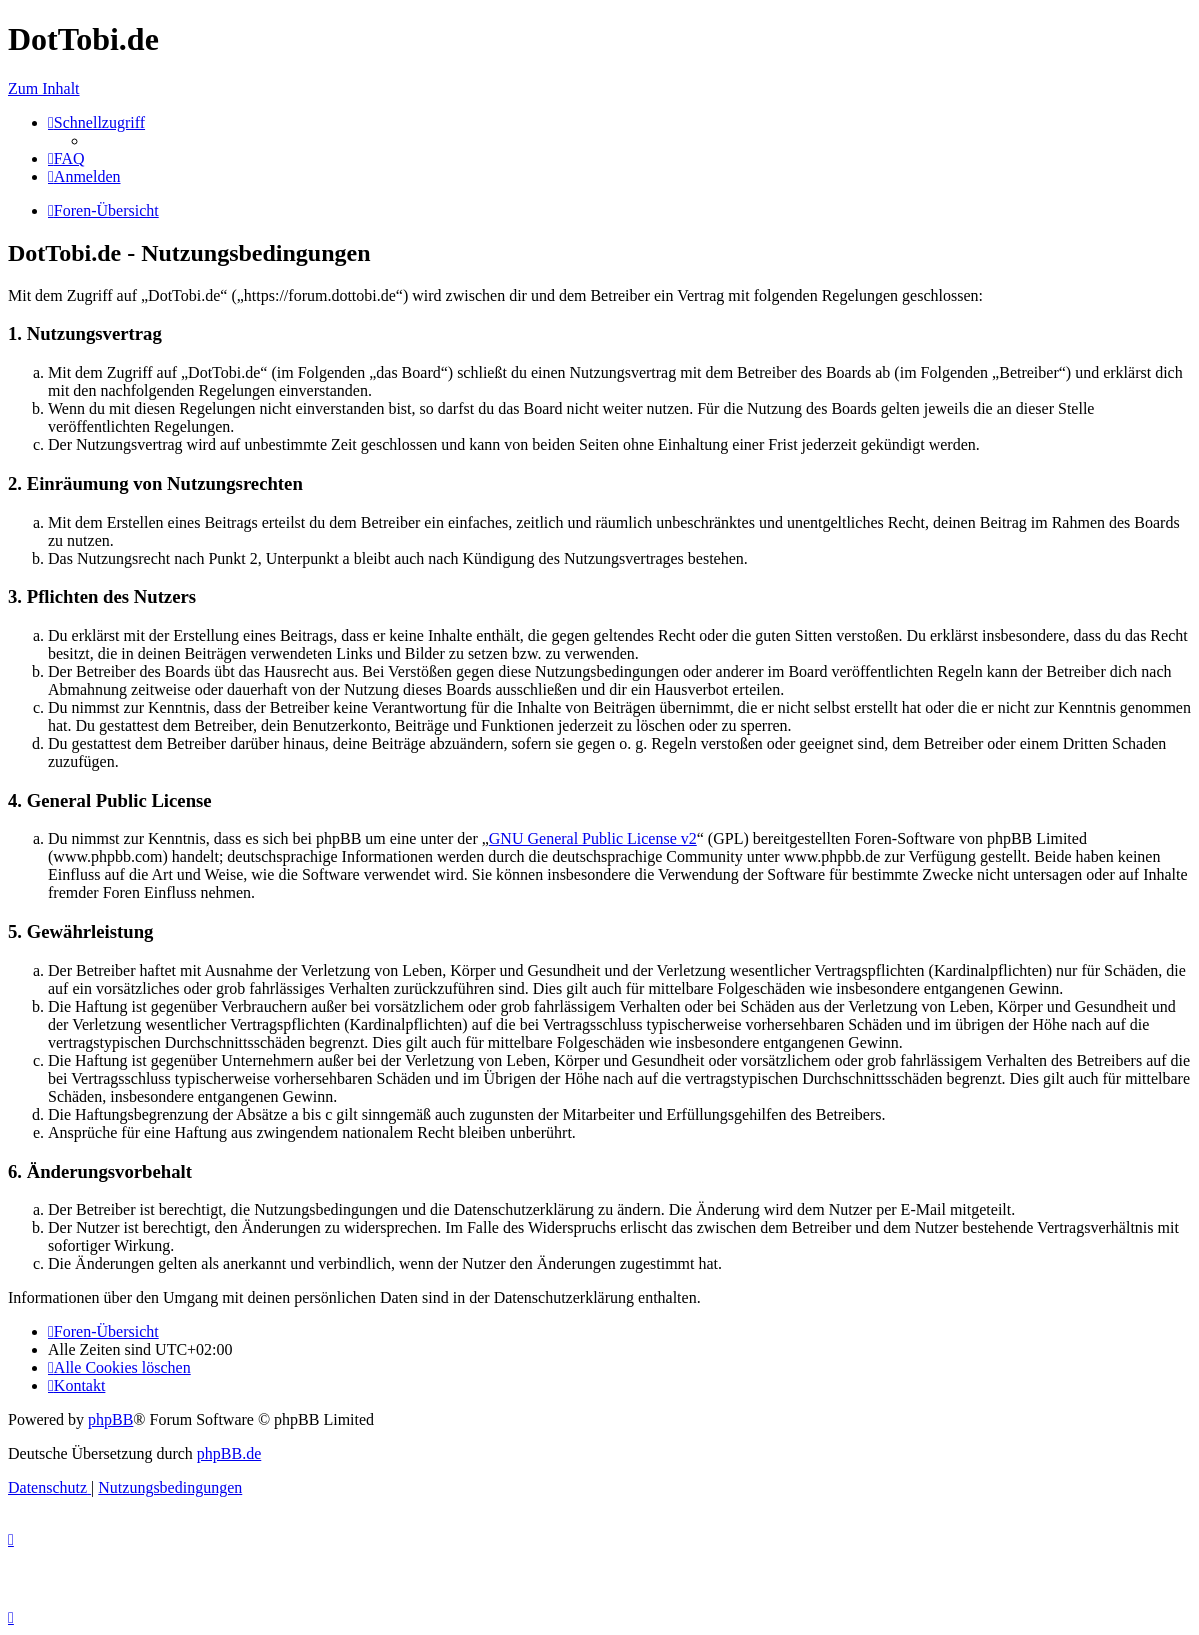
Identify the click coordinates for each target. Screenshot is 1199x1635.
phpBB (110, 1419)
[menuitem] (66, 158)
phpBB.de (229, 1453)
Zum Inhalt (44, 88)
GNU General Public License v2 (593, 838)
